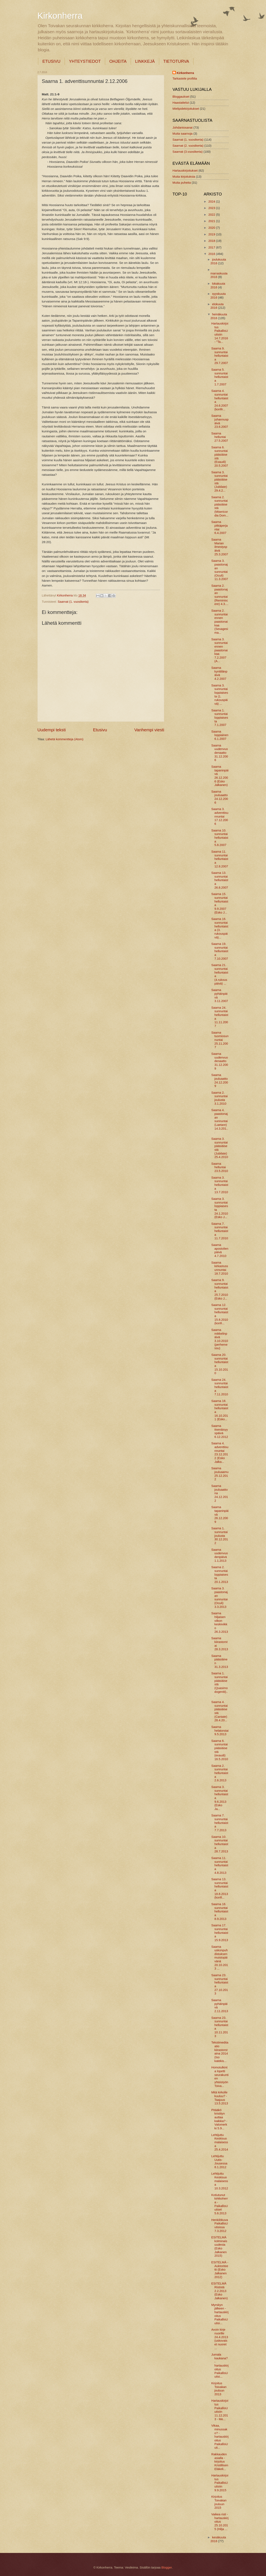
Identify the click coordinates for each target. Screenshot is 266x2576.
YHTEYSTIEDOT (85, 61)
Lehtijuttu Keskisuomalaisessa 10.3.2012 (219, 2181)
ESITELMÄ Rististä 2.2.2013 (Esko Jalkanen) (219, 2291)
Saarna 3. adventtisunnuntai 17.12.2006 (219, 816)
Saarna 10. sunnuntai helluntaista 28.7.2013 (219, 1844)
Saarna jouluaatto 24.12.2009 (219, 1080)
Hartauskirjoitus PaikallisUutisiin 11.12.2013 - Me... (219, 2410)
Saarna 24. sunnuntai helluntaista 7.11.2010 (219, 1387)
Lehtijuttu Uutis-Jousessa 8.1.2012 (219, 2161)
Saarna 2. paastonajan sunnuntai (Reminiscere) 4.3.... (219, 595)
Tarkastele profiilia (184, 78)
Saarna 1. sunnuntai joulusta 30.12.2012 (219, 1536)
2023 (212, 208)
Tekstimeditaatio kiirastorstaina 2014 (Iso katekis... (219, 2051)
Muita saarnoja (182, 133)
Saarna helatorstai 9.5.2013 (220, 1730)
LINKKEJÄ (145, 61)
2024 (212, 201)
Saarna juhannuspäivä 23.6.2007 (220, 421)
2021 (212, 221)
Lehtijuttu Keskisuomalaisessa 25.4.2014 (219, 2142)
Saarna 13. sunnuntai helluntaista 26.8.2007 (219, 880)
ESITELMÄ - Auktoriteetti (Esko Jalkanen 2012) (219, 2270)
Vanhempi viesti (149, 729)
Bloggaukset (180, 96)
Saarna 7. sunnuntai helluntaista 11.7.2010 (219, 1231)
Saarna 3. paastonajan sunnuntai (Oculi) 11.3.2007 (219, 570)
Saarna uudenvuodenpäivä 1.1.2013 (219, 1555)
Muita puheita (181, 182)
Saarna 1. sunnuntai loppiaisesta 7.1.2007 (219, 718)
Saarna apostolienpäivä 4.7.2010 (219, 1250)
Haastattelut (180, 102)
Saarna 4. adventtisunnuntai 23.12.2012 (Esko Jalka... (219, 1452)
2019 (212, 234)
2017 (212, 247)
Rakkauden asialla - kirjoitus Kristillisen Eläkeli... (219, 2462)
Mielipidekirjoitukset (185, 108)
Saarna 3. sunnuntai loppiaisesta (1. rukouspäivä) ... (219, 694)
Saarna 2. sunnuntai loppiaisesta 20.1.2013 (219, 1574)
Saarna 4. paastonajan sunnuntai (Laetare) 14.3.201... (219, 1121)
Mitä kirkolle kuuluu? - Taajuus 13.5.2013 (219, 2098)
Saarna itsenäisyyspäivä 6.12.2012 (219, 1431)
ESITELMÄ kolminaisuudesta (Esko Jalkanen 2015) (219, 2246)
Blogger (166, 2567)
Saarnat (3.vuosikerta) (187, 151)
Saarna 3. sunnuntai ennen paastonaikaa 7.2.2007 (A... (219, 650)
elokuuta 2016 (217, 306)
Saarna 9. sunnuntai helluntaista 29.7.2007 (219, 356)
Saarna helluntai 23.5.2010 (219, 1167)
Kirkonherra (60, 16)
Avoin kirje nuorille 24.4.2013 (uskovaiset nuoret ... (219, 2339)
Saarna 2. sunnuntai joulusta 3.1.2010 (219, 1098)
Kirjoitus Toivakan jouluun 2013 (219, 2389)
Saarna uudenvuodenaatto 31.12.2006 (219, 753)
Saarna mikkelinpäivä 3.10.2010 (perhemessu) (219, 1339)
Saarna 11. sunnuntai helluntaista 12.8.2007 (219, 859)
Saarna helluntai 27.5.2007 (219, 437)
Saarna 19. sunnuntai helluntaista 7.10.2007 (219, 951)
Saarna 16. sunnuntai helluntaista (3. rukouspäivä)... (219, 928)
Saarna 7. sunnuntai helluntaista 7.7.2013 (219, 1823)
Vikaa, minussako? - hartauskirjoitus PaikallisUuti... (220, 2436)
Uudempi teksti (51, 729)
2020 (212, 227)
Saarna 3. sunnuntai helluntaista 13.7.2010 (219, 1185)
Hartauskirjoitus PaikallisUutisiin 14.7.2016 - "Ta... (219, 332)
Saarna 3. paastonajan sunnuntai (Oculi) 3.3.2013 (219, 1597)
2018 (212, 240)
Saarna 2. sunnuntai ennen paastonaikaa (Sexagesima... (219, 621)
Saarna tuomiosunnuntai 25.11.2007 (220, 1040)
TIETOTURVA (176, 61)
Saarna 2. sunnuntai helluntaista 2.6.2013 (219, 1773)
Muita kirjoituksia (183, 176)
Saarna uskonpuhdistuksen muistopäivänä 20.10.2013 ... (219, 1957)
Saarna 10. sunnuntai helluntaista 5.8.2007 (219, 838)
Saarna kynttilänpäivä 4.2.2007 (219, 673)
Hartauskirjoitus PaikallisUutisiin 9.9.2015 (219, 2483)
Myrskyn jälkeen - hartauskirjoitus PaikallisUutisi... (220, 2314)
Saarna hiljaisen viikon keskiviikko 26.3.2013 (219, 1622)
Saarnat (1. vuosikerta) (73, 601)
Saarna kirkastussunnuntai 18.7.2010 (219, 1268)
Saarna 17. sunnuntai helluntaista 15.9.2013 (219, 1933)
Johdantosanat (182, 127)
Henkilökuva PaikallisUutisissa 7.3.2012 (219, 2225)
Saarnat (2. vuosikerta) (187, 145)
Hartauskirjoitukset (185, 170)
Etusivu (100, 729)
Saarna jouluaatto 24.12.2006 (219, 797)
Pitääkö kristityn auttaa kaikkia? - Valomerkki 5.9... (219, 2119)
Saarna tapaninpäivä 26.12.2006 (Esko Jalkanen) (220, 776)
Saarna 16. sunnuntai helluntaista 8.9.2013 (219, 1911)
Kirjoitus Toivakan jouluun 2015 (219, 2502)
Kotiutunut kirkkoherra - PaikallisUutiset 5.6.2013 (219, 2204)
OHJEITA (118, 61)
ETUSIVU (51, 61)
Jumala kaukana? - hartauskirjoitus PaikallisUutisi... (220, 2365)
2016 (212, 254)
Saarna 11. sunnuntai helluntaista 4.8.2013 (219, 1865)
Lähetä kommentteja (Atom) (65, 739)
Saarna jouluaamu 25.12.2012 (220, 1474)
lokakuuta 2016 (218, 285)
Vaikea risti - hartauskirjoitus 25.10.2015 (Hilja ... (220, 2522)
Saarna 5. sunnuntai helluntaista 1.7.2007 (219, 377)
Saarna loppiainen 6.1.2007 (219, 735)
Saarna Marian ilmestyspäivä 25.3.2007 (219, 547)
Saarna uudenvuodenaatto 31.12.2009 (219, 1061)
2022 (212, 214)
